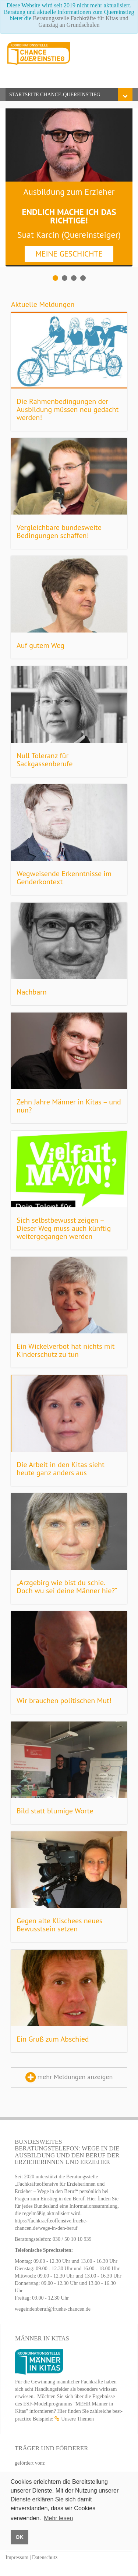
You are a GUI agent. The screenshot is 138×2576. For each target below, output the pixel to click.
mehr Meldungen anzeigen (69, 2077)
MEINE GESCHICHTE (69, 254)
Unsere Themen (77, 2419)
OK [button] (19, 2537)
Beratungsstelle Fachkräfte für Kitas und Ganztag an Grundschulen (80, 21)
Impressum (17, 2557)
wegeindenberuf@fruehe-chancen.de (53, 2309)
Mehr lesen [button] (58, 2518)
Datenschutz (44, 2557)
